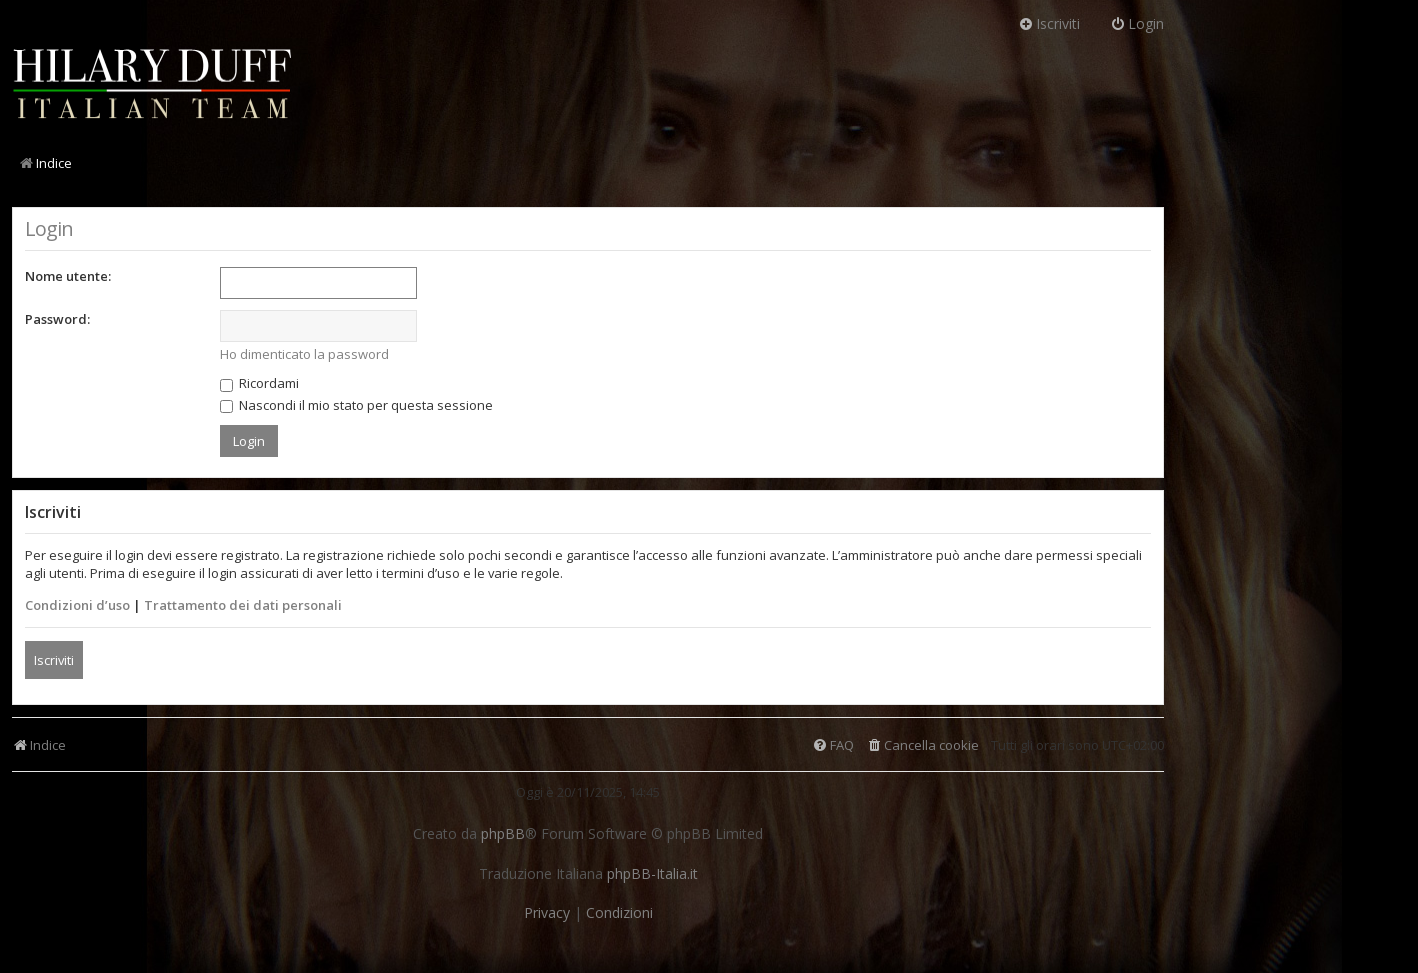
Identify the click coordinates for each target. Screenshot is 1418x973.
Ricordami (259, 383)
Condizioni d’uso (77, 605)
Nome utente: (68, 276)
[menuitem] (922, 745)
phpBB (503, 834)
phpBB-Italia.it (652, 874)
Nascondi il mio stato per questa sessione (356, 405)
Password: (57, 319)
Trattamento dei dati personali (243, 605)
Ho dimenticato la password (304, 354)
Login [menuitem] (1137, 23)
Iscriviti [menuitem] (1049, 23)
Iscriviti (54, 660)
